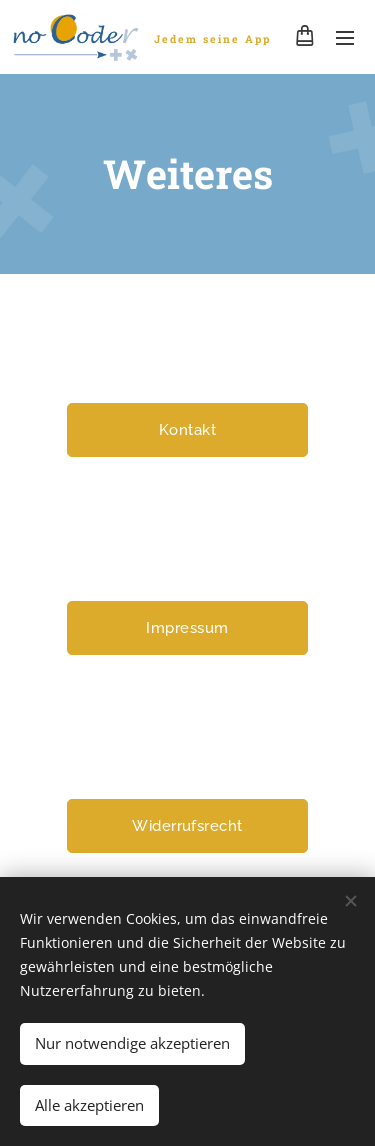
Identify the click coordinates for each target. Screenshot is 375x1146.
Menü (345, 38)
